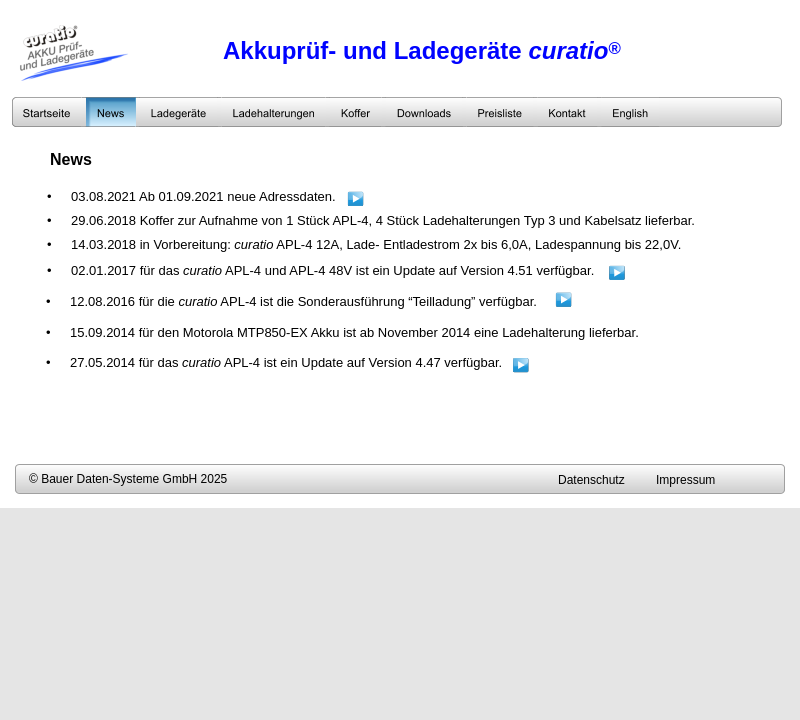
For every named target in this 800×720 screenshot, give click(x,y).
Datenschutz (591, 480)
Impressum (685, 480)
